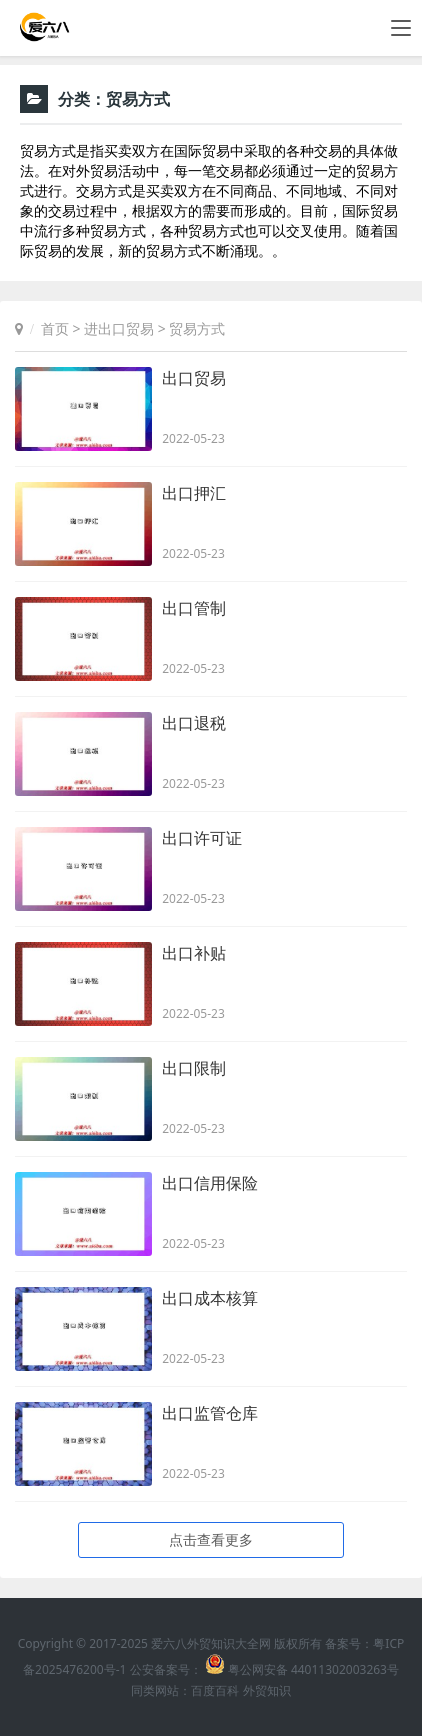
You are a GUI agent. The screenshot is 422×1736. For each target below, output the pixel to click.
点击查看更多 (211, 1539)
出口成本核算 (210, 1298)
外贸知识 (267, 1690)
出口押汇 (194, 493)
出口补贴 (194, 953)
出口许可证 (202, 838)
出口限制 (194, 1068)
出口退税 (194, 723)
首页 (55, 328)
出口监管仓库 (210, 1413)
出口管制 (194, 608)
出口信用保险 (210, 1183)
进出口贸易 (119, 328)
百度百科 (215, 1690)
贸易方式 (197, 328)
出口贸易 (194, 378)
